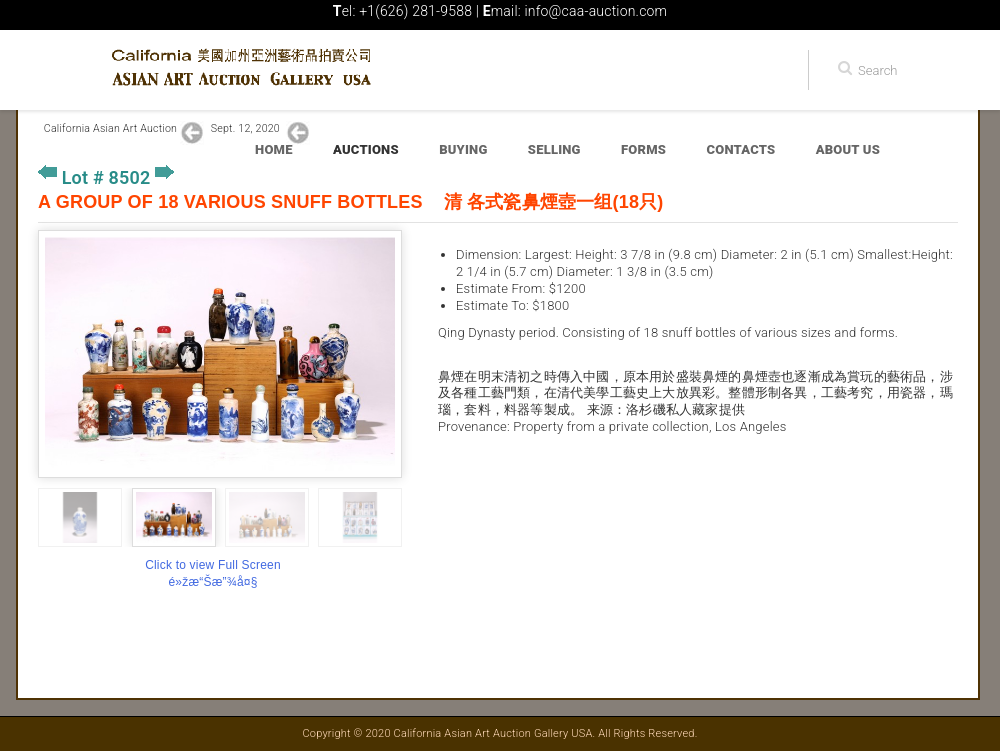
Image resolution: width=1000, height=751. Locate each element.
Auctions (366, 149)
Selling (554, 149)
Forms (643, 149)
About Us (848, 149)
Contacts (741, 149)
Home (274, 149)
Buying (463, 149)
